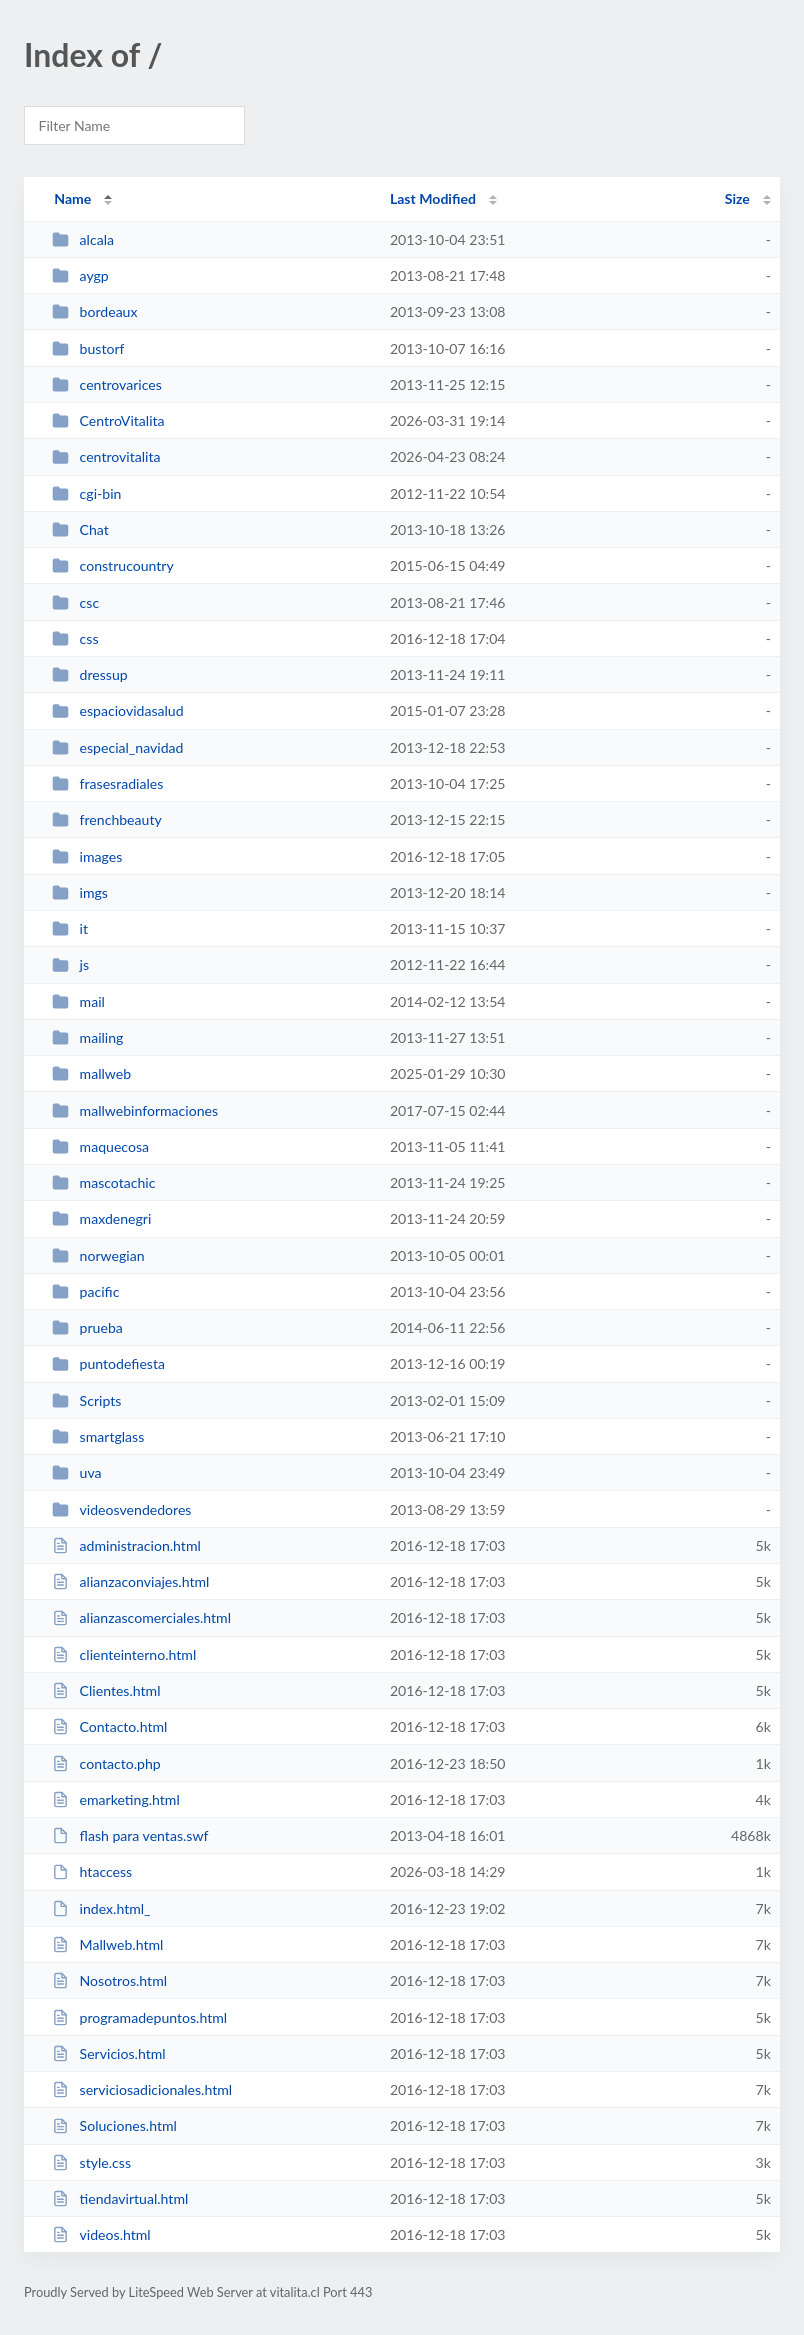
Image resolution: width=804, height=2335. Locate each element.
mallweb (91, 1073)
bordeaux (94, 311)
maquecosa (100, 1146)
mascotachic (103, 1182)
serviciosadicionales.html (142, 2089)
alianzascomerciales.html (141, 1617)
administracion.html (126, 1545)
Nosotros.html (109, 1980)
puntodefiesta (108, 1363)
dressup (90, 674)
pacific (85, 1291)
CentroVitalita (108, 420)
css (75, 638)
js (70, 964)
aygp (80, 275)
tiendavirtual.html (120, 2198)
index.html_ (101, 1908)
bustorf (88, 348)
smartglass (98, 1436)
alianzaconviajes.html (130, 1581)
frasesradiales (107, 783)
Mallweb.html (107, 1944)
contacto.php (106, 1763)
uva (76, 1472)
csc (75, 602)
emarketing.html (116, 1799)
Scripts (86, 1400)
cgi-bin (86, 493)
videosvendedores (121, 1509)
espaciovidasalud (117, 710)
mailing (87, 1037)
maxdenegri (101, 1218)
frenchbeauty (107, 819)
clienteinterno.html (124, 1654)
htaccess (92, 1871)
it (70, 928)
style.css (91, 2162)
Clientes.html (106, 1690)
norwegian (98, 1255)
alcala (83, 239)
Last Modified (433, 198)
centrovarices (107, 384)
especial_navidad (117, 747)
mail (78, 1001)
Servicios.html (108, 2053)
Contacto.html (109, 1726)
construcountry (113, 565)
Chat (80, 529)
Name (72, 198)
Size (737, 198)
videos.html (101, 2234)
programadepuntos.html (139, 2017)
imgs (80, 892)
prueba (87, 1327)
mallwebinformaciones (135, 1110)
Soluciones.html (114, 2125)
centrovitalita (106, 456)
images (87, 856)
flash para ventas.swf (130, 1835)
